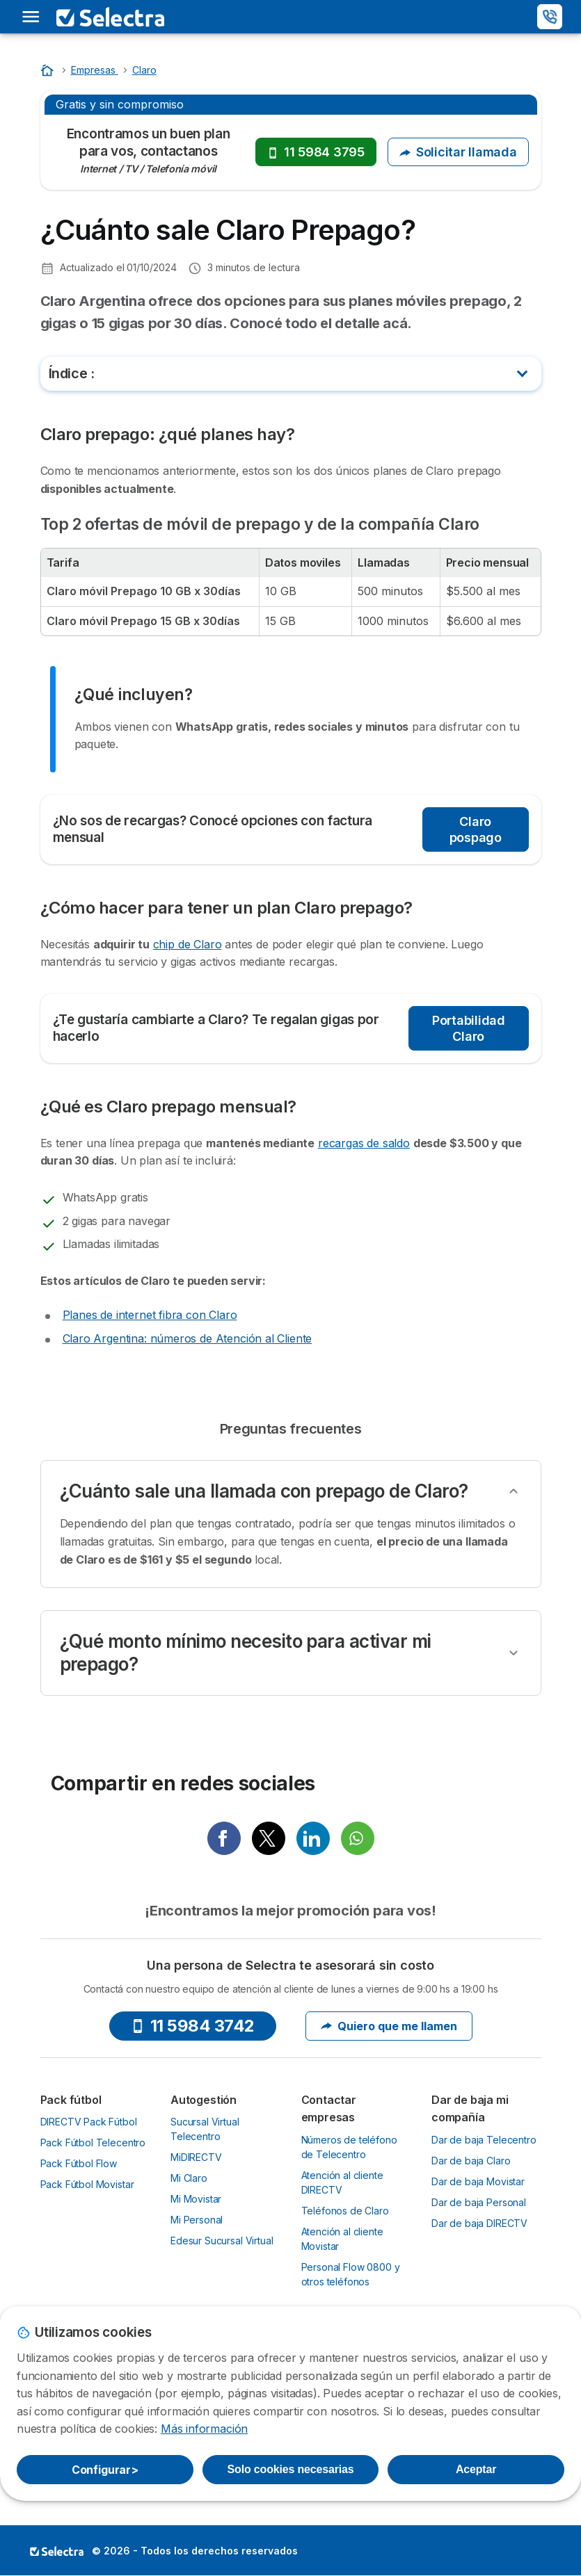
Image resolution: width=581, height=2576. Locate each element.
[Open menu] (30, 16)
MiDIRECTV (196, 2157)
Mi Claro (188, 2178)
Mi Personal (196, 2220)
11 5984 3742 (193, 2026)
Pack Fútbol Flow (79, 2163)
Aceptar (476, 2469)
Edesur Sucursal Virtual (221, 2240)
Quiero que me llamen (389, 2026)
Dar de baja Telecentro (483, 2140)
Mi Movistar (195, 2199)
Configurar (105, 2469)
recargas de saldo (364, 1143)
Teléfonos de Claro (345, 2211)
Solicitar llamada (458, 152)
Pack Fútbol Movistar (87, 2184)
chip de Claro (187, 944)
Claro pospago (475, 829)
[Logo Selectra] (110, 17)
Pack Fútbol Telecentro (93, 2142)
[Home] (48, 70)
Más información (204, 2429)
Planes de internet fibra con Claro (150, 1315)
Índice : (72, 373)
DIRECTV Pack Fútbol (88, 2122)
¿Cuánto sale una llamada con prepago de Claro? (264, 1491)
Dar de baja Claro (470, 2160)
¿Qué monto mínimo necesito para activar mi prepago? (245, 1652)
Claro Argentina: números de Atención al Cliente (187, 1338)
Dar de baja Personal (478, 2202)
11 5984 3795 (316, 152)
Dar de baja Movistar (478, 2181)
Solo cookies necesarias (291, 2469)
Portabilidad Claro (468, 1028)
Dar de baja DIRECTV (479, 2223)
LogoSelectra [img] (56, 2551)
